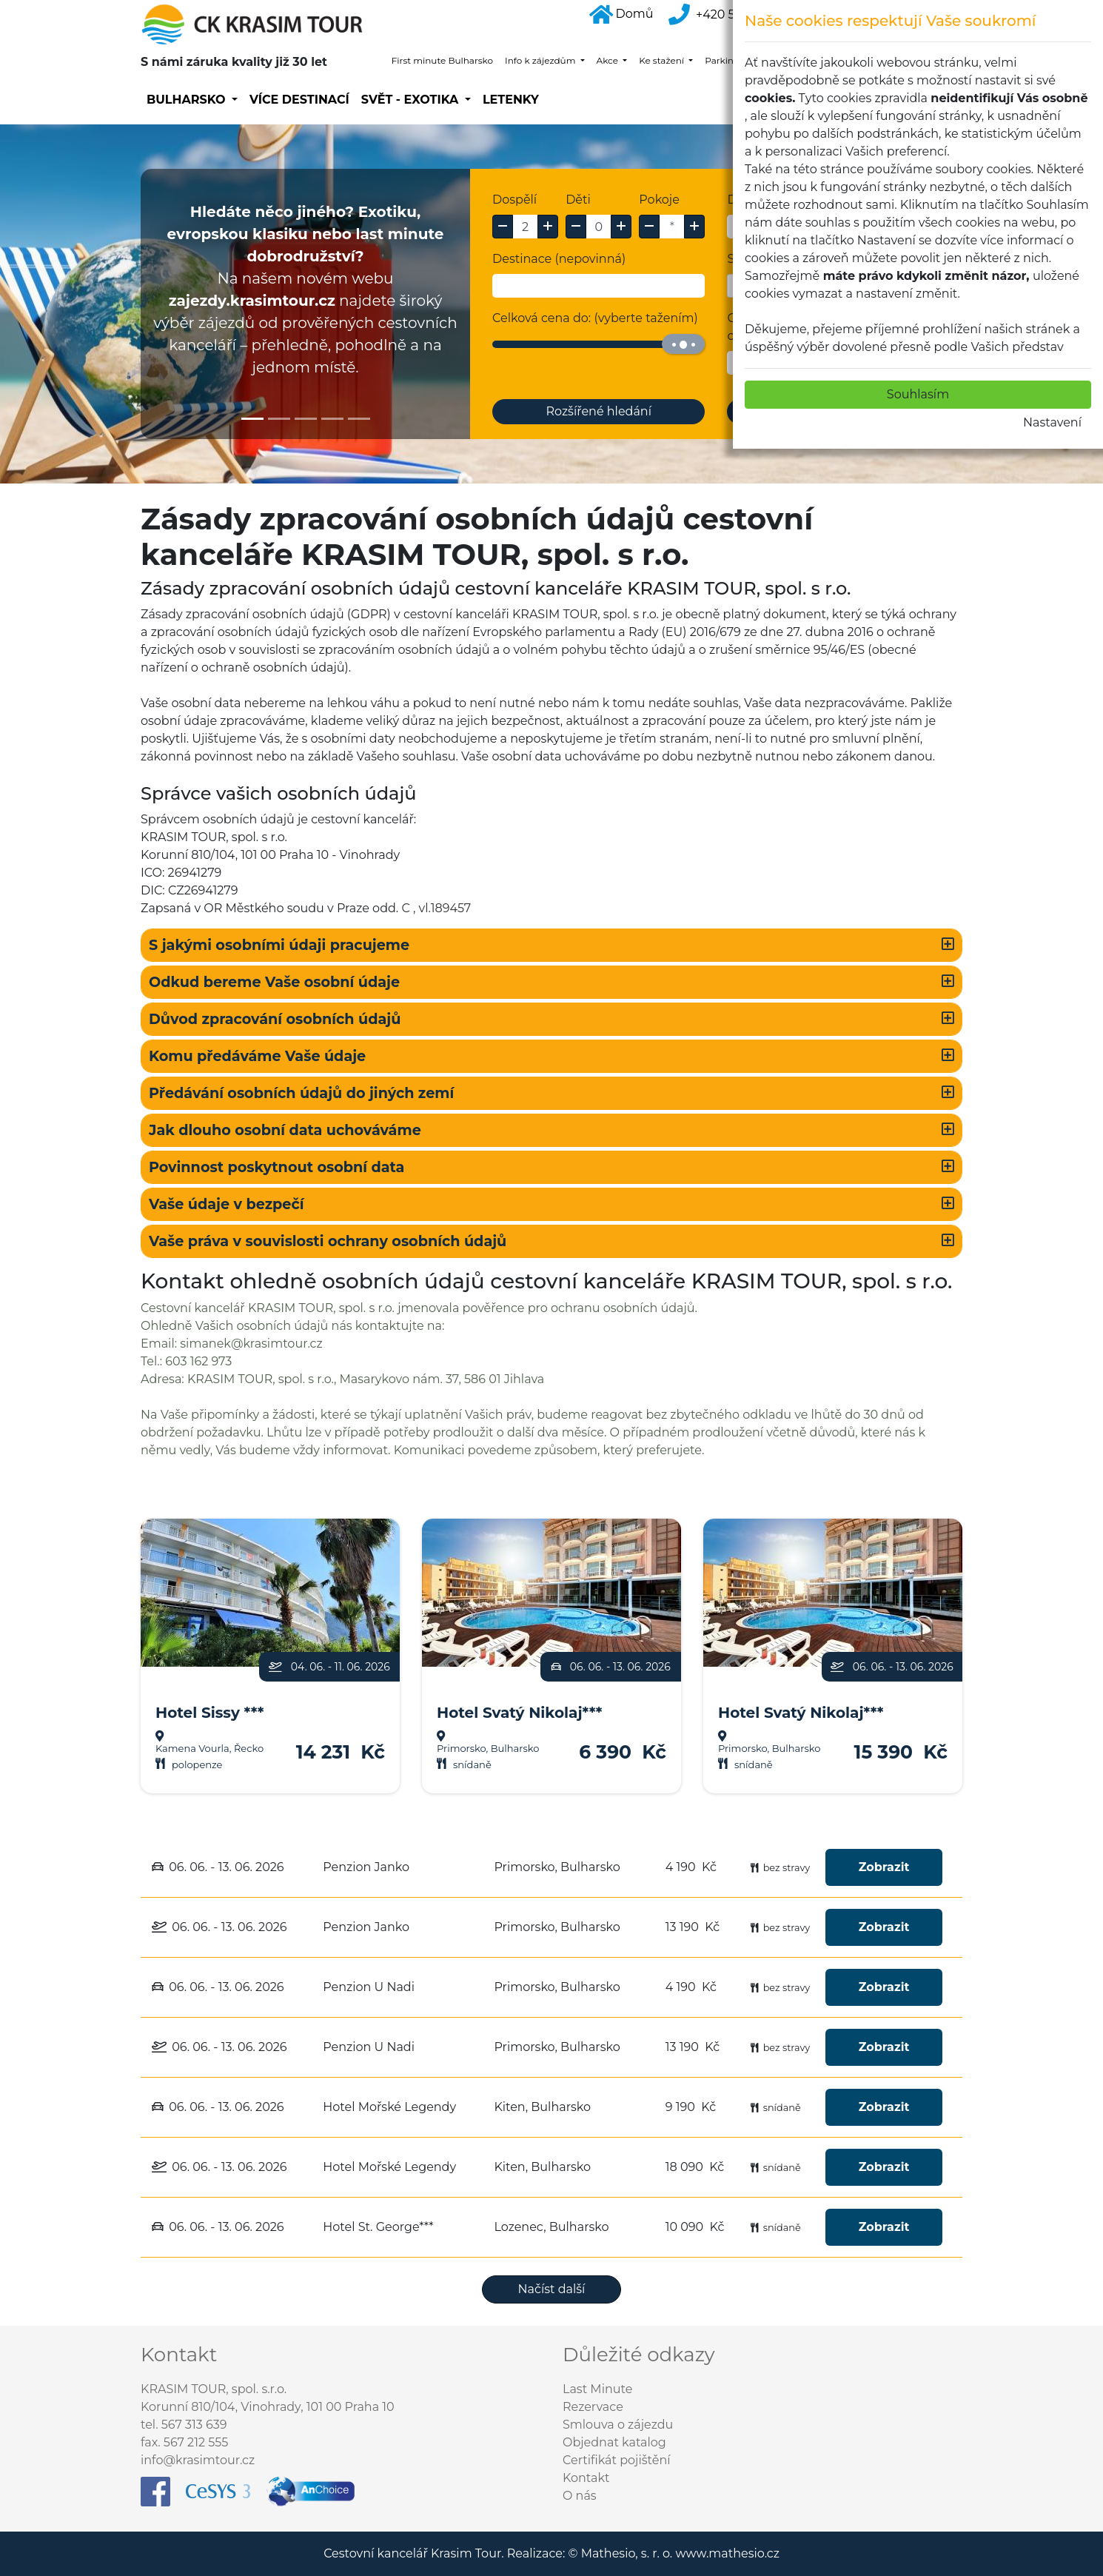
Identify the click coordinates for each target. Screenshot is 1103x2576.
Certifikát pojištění (617, 2460)
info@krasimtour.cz (198, 2460)
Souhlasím (918, 394)
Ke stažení (662, 60)
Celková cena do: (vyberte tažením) (595, 318)
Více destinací (299, 100)
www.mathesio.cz (727, 2553)
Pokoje (659, 200)
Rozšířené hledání (598, 411)
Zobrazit (884, 1867)
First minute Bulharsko (442, 60)
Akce (609, 60)
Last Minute (597, 2389)
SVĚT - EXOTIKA (411, 100)
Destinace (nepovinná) (559, 259)
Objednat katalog (614, 2442)
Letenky (511, 100)
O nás (580, 2496)
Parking (723, 60)
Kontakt (586, 2478)
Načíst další (552, 2289)
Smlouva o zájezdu (618, 2425)
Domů (621, 14)
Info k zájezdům (541, 60)
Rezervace (593, 2407)
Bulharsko (188, 100)
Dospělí (514, 200)
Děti (578, 200)
